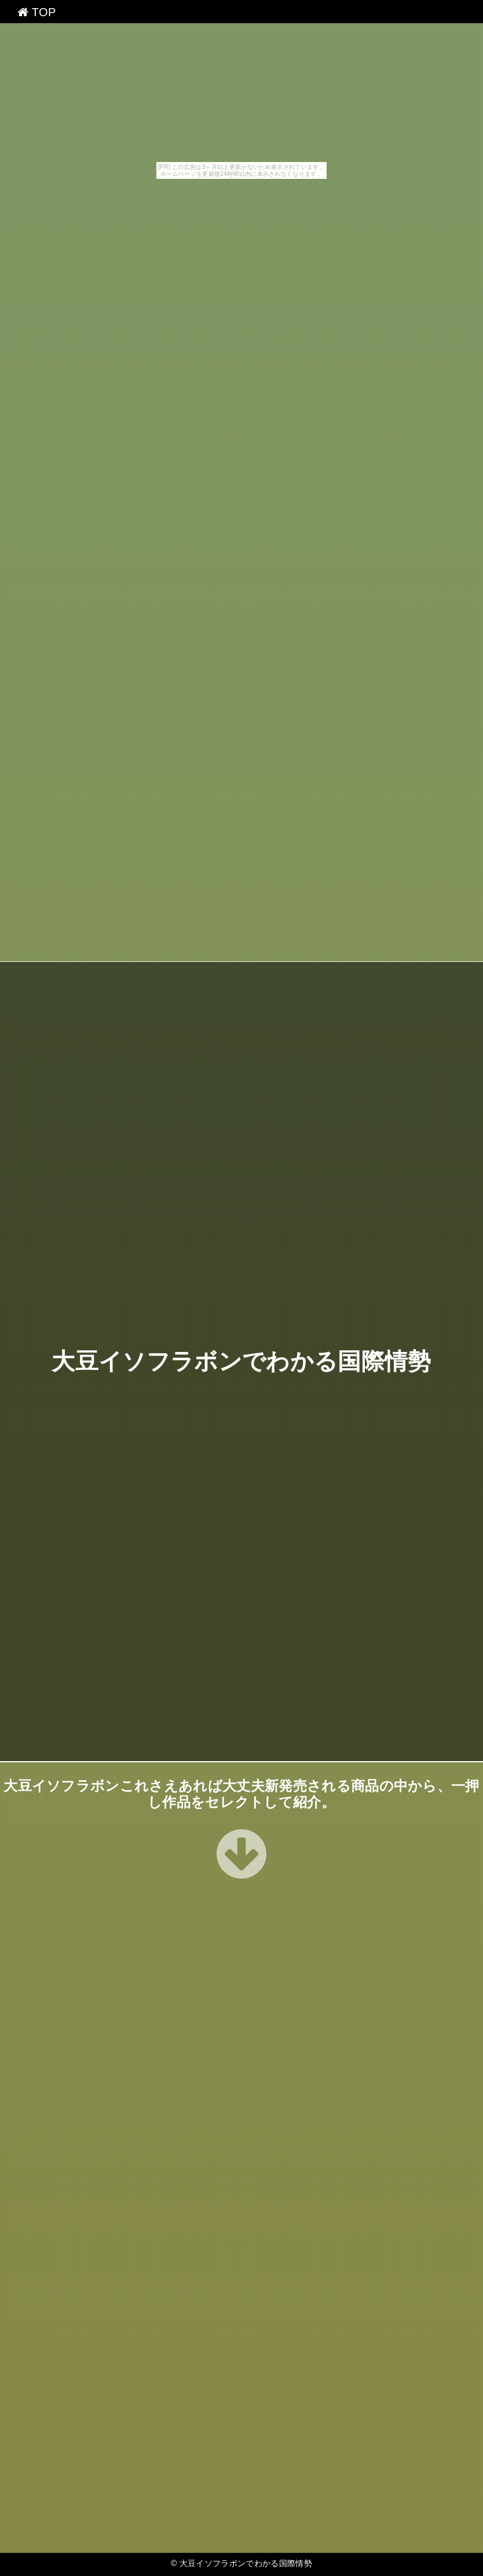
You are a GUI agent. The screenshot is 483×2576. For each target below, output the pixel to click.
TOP (36, 12)
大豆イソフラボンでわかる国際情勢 (241, 1362)
